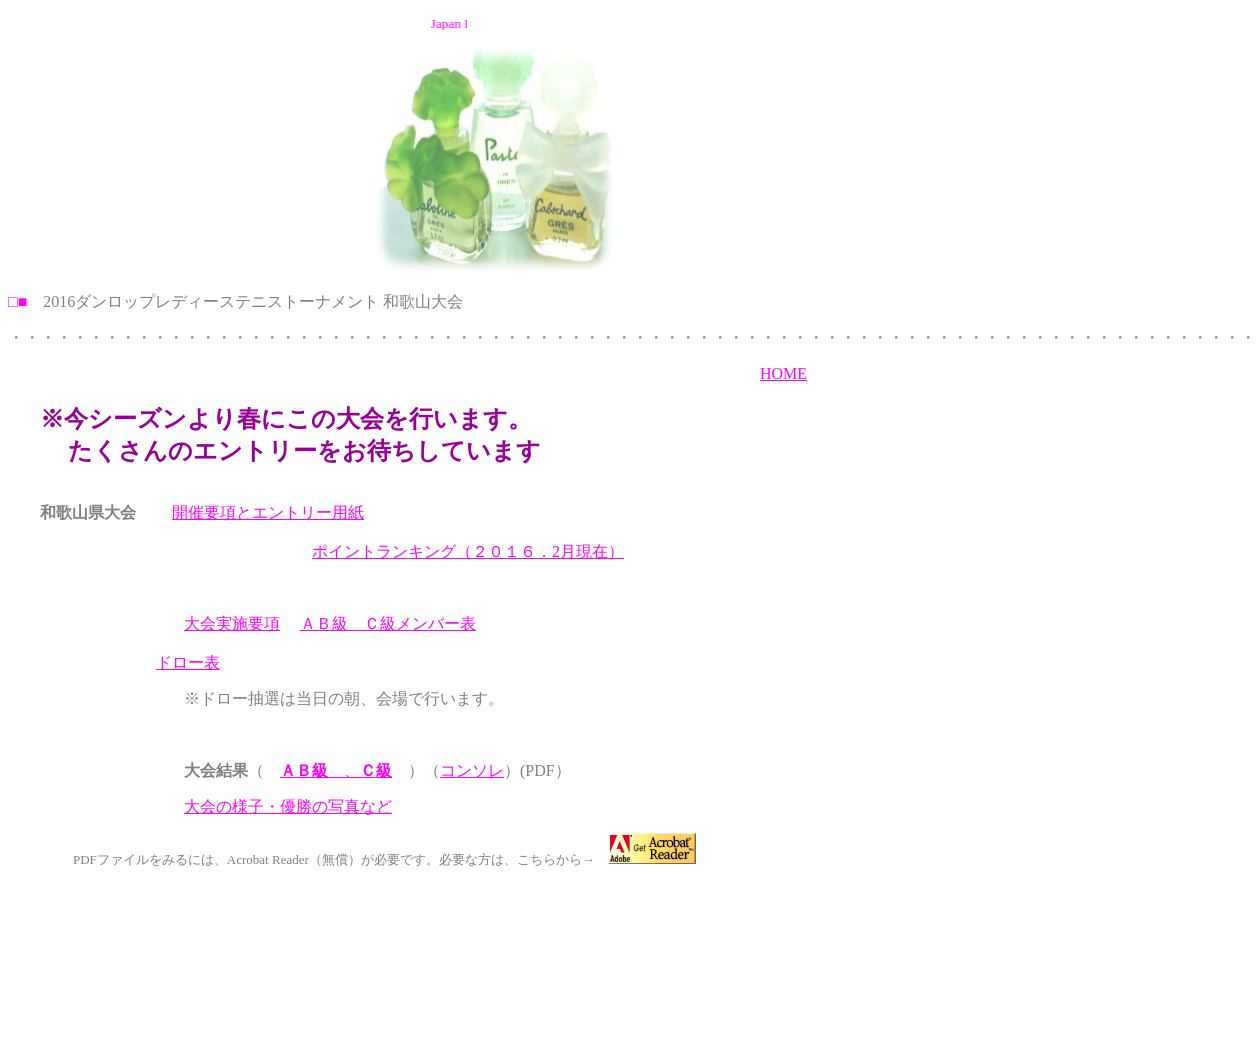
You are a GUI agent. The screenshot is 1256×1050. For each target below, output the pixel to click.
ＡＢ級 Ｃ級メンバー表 (388, 623)
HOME (783, 373)
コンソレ (472, 770)
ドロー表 (188, 662)
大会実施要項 (232, 623)
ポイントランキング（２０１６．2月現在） (468, 551)
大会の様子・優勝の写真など (288, 806)
